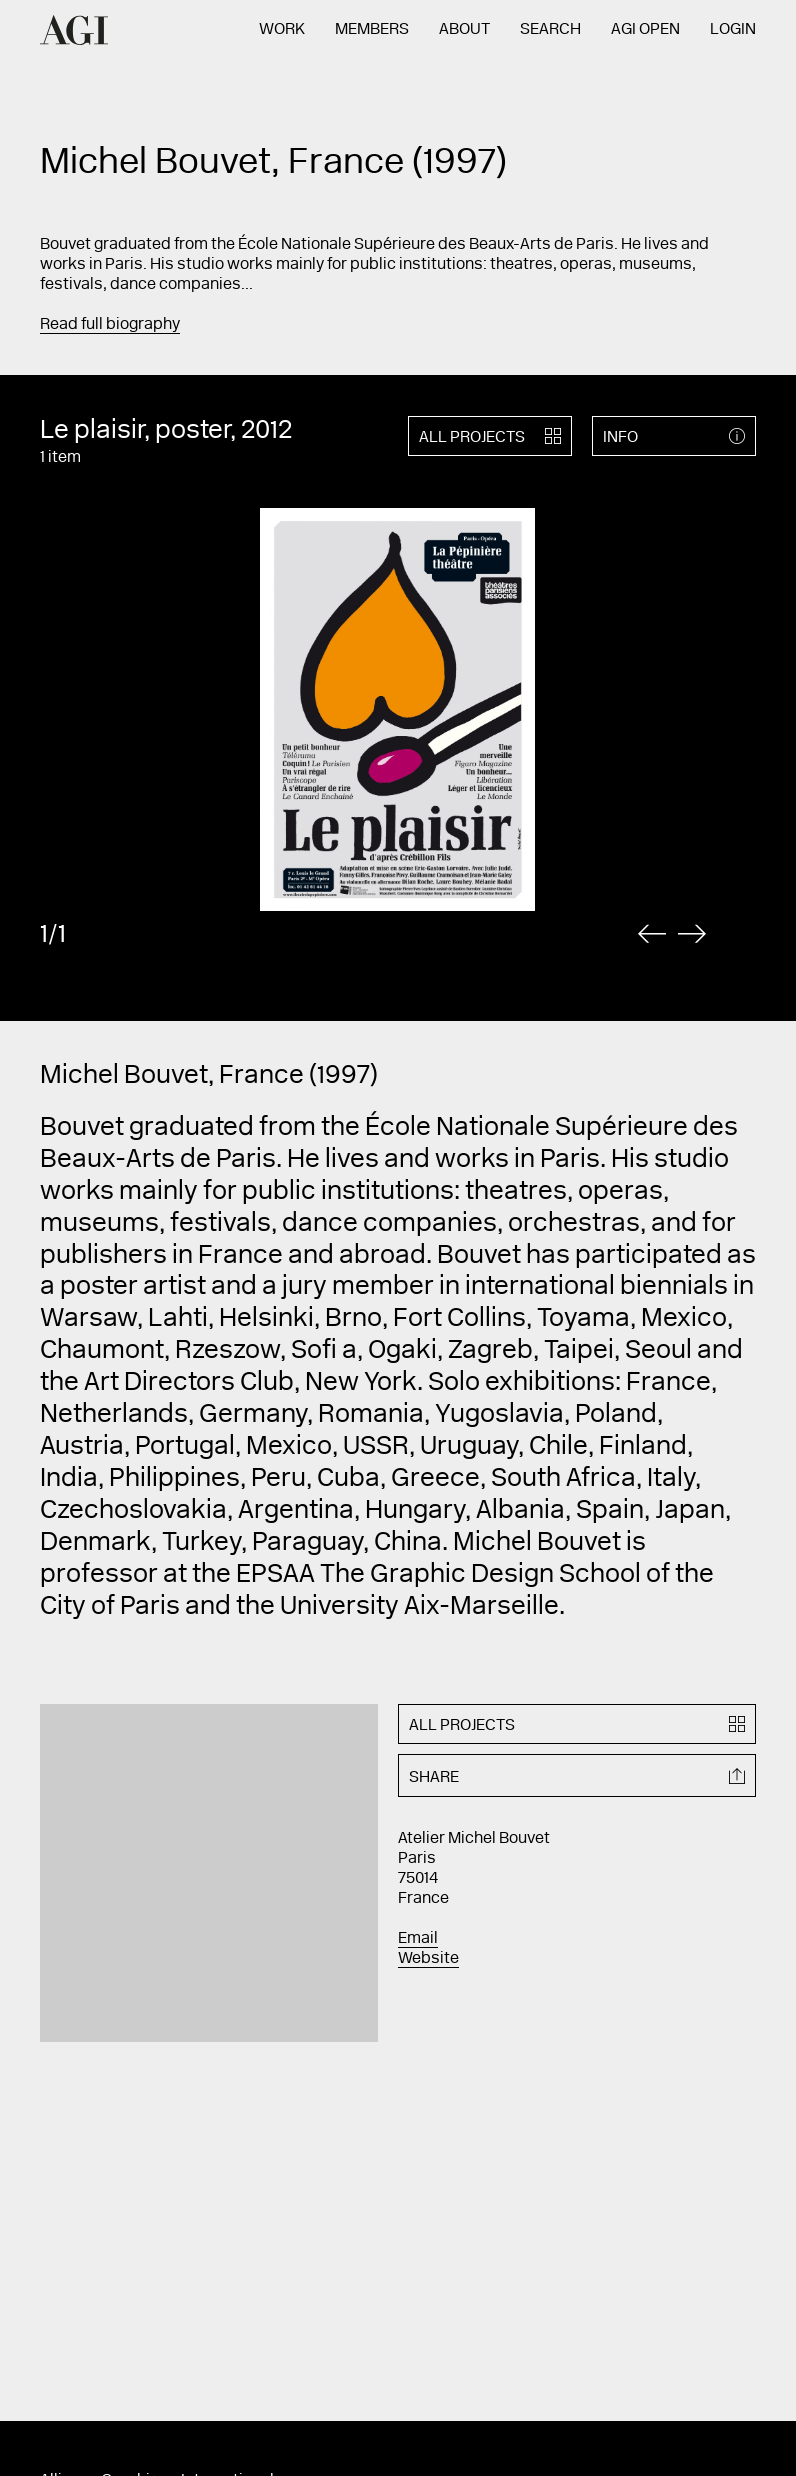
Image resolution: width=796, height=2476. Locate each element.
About (464, 30)
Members (372, 30)
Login (733, 30)
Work (282, 30)
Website (428, 1959)
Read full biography (110, 325)
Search (550, 30)
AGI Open (645, 30)
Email (418, 1939)
